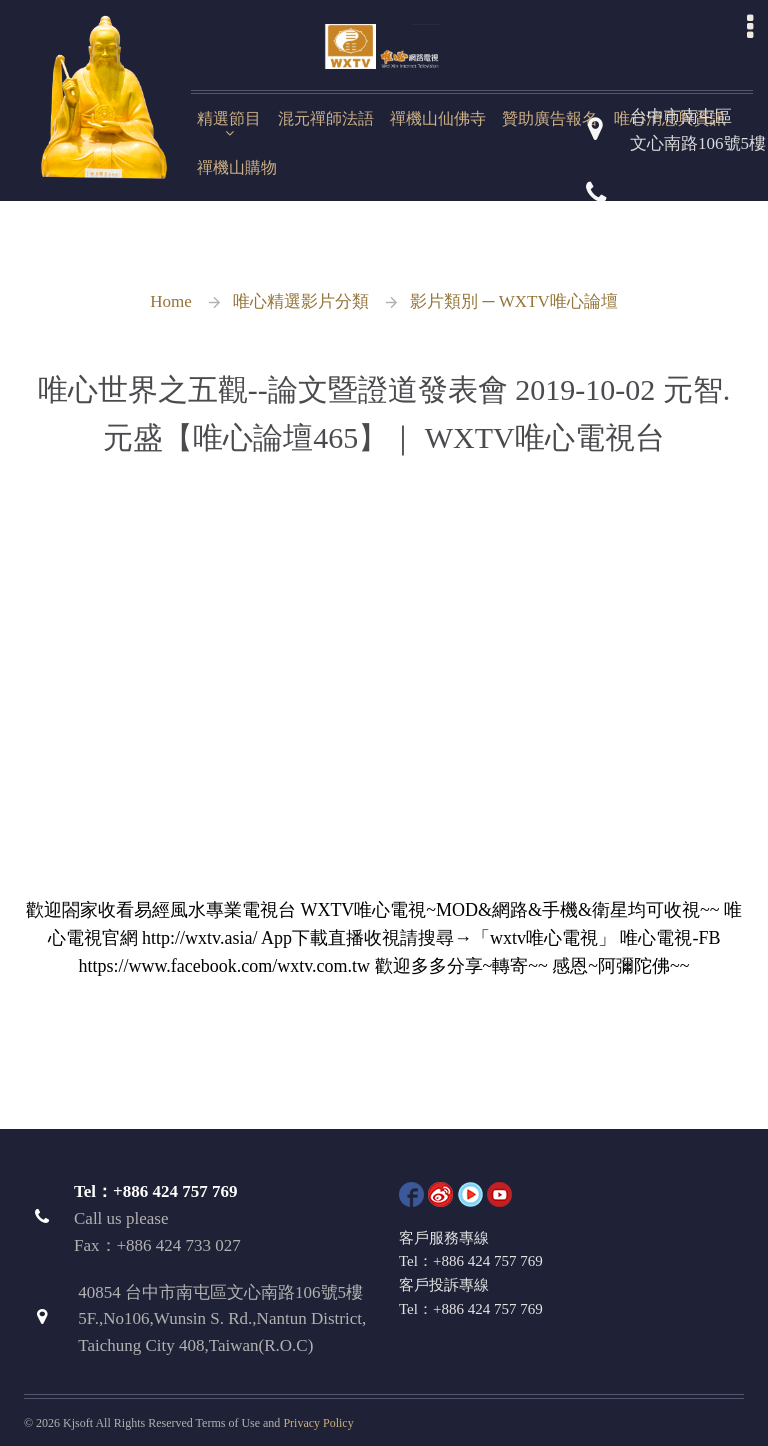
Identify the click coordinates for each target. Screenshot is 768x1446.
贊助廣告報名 (550, 118)
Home (171, 301)
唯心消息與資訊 (670, 118)
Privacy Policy (318, 1423)
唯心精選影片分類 (301, 301)
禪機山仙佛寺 (438, 118)
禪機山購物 (237, 167)
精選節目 (229, 118)
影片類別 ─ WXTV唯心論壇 (514, 301)
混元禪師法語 (326, 118)
